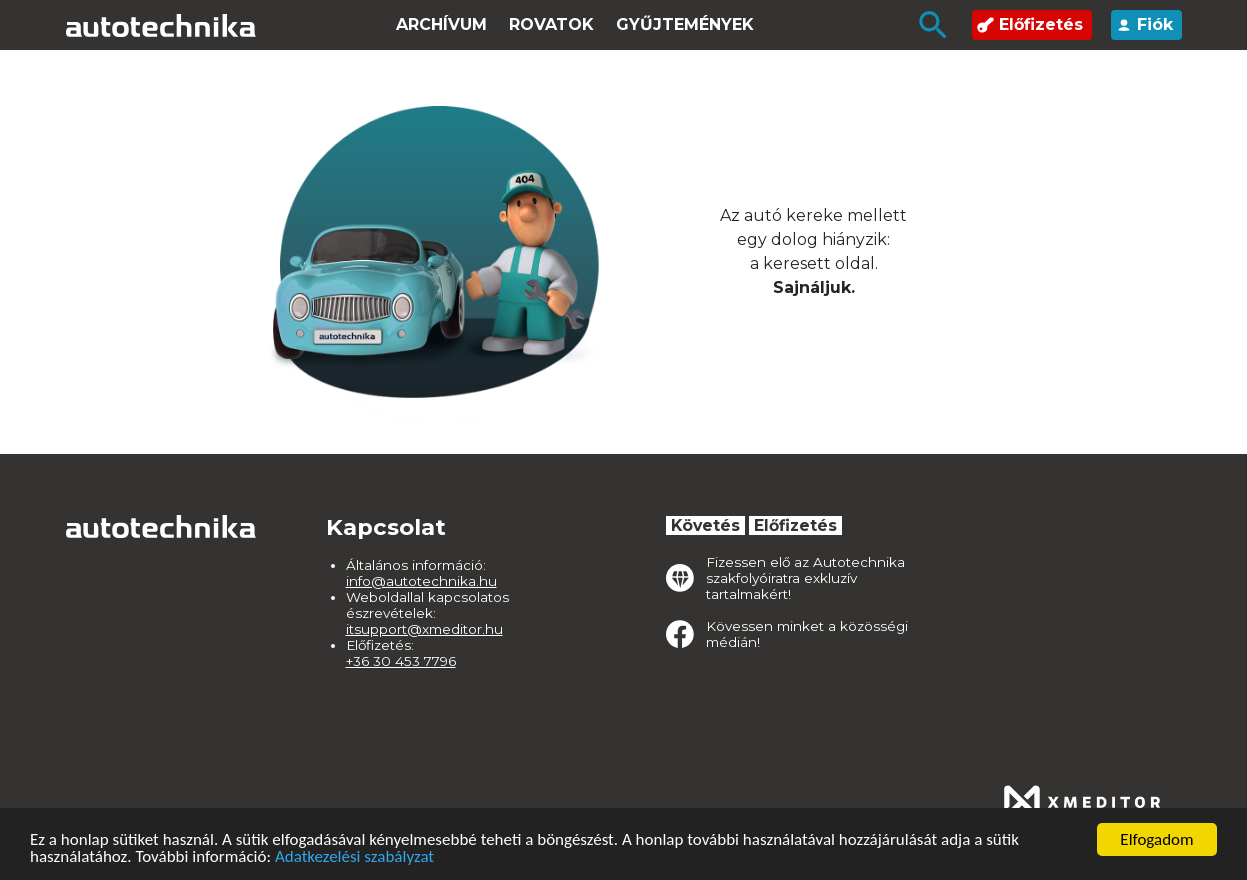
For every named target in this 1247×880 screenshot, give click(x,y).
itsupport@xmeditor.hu (424, 629)
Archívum (441, 24)
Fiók (1144, 24)
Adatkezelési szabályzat (354, 857)
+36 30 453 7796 (401, 661)
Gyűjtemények (685, 24)
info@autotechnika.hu (421, 581)
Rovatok (551, 24)
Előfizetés (1030, 24)
